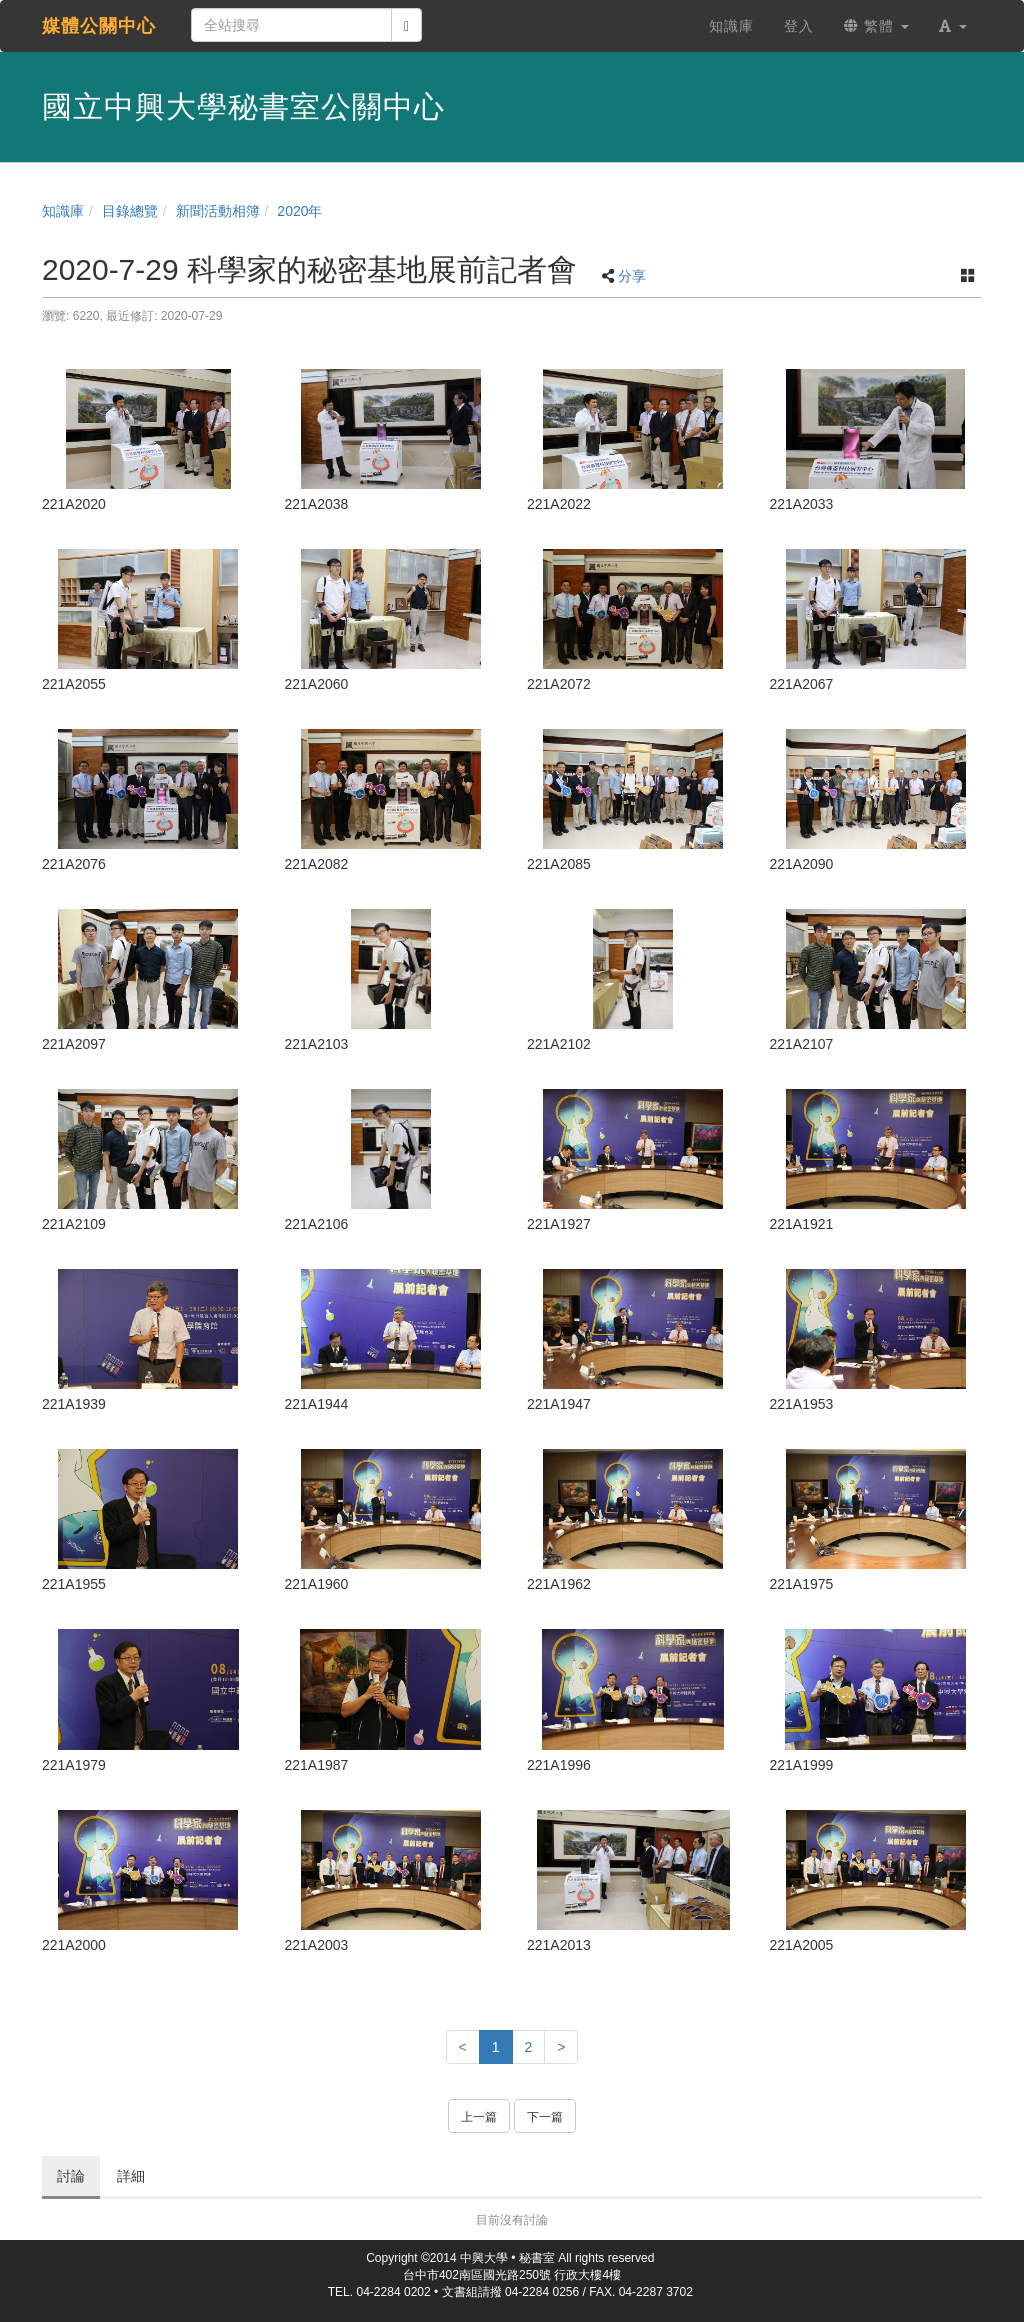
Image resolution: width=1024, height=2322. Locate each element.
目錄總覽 (130, 211)
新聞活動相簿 (218, 211)
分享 (632, 276)
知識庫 (63, 211)
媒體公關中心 (99, 26)
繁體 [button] (876, 26)
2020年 (299, 211)
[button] (953, 26)
